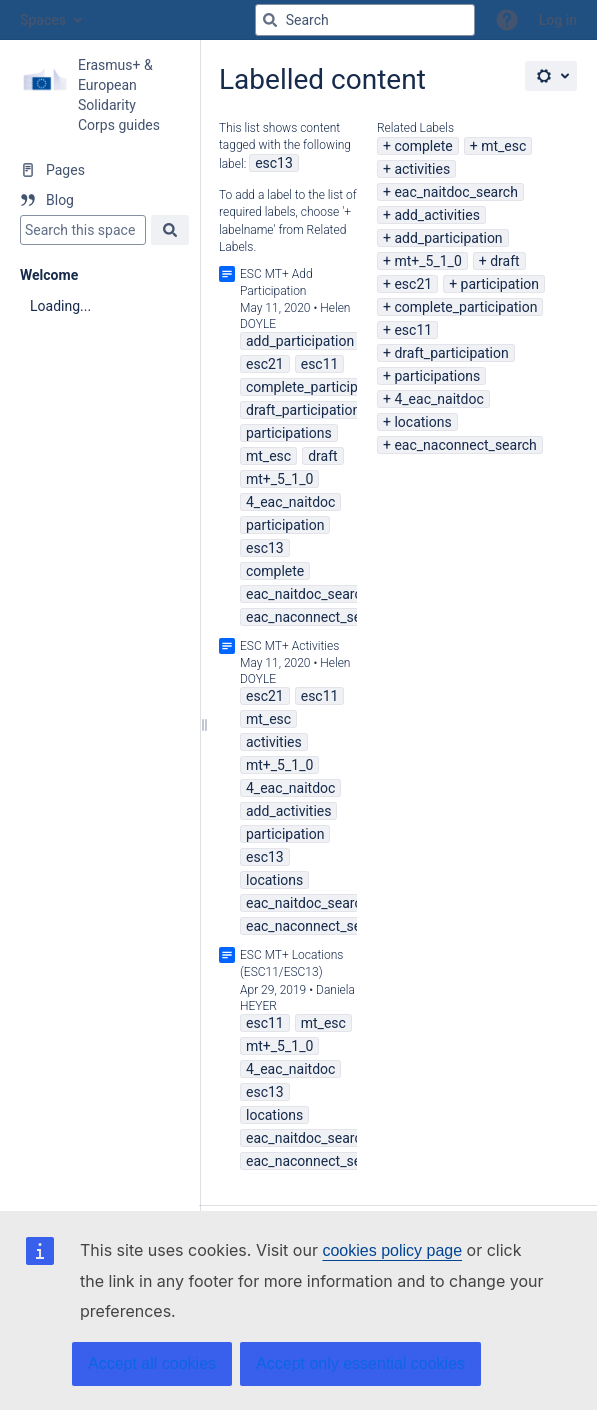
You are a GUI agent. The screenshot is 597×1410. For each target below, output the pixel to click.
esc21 (413, 284)
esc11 (413, 330)
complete (423, 146)
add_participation (448, 238)
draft (504, 261)
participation (500, 284)
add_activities (436, 215)
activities (422, 169)
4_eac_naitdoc (438, 399)
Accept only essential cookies (360, 1363)
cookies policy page (392, 1250)
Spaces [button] (43, 20)
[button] (507, 20)
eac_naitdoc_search (455, 192)
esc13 (274, 163)
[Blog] (99, 200)
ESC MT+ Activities (289, 646)
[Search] (270, 20)
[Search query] (365, 20)
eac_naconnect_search (465, 445)
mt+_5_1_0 (427, 261)
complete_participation (465, 307)
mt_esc (503, 146)
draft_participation (451, 353)
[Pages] (99, 170)
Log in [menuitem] (558, 20)
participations (437, 376)
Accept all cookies (152, 1363)
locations (422, 422)
